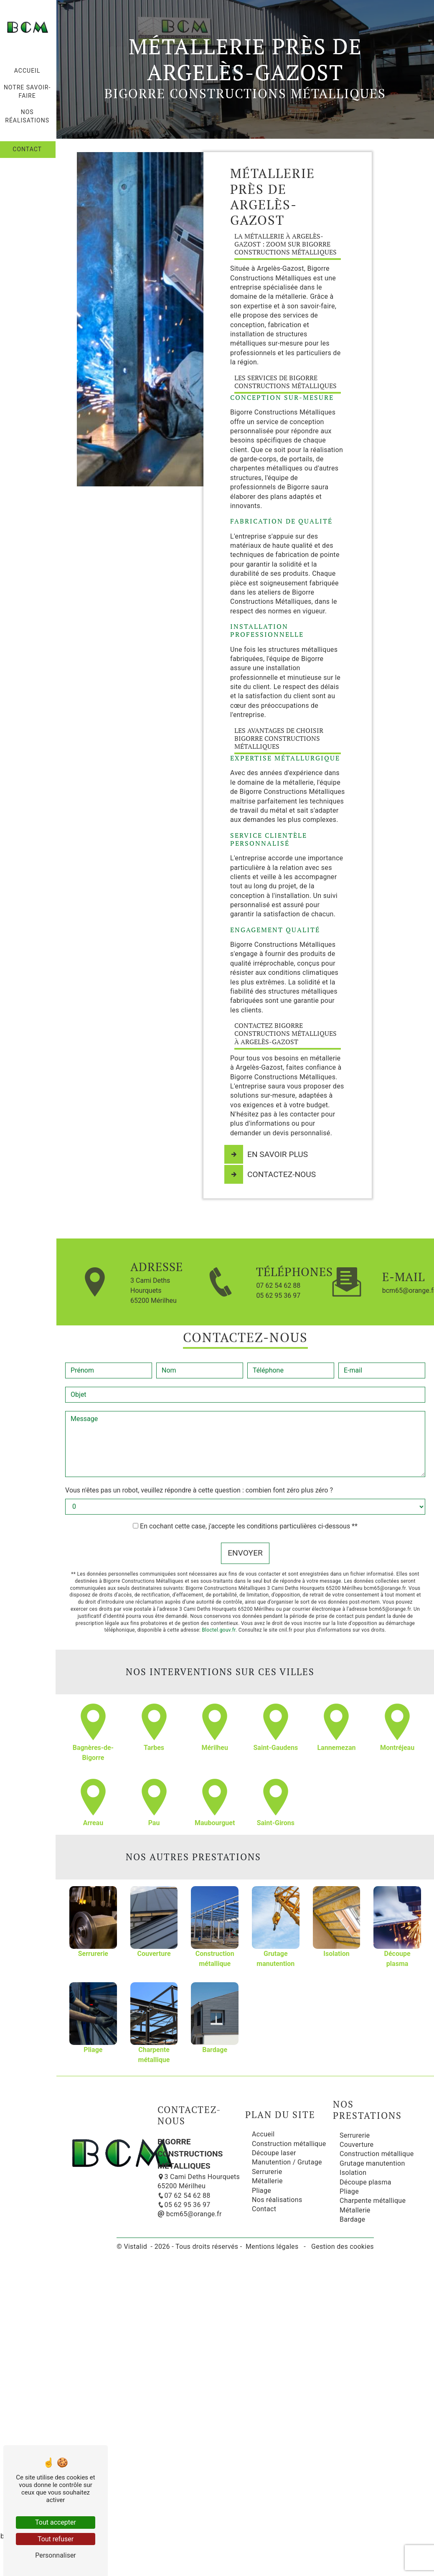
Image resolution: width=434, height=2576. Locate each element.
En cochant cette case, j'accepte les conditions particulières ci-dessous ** (249, 1504)
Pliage (261, 2190)
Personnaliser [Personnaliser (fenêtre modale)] (55, 2555)
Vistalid (136, 2247)
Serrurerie (267, 2172)
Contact (28, 149)
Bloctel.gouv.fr (219, 1608)
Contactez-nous (271, 1174)
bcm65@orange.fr (189, 2214)
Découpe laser (274, 2153)
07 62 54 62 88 (278, 1285)
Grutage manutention (372, 2163)
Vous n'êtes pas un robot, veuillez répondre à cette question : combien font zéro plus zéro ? (199, 1468)
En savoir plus (267, 1154)
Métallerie (267, 2181)
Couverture (356, 2145)
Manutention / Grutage (287, 2162)
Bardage (352, 2219)
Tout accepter (55, 2522)
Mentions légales (272, 2247)
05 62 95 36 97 (278, 1295)
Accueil (28, 70)
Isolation (353, 2173)
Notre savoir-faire (28, 91)
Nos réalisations (28, 116)
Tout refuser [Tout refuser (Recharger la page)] (56, 2539)
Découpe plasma (365, 2182)
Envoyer (245, 1531)
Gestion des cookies (342, 2247)
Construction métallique (289, 2143)
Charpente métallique (373, 2201)
